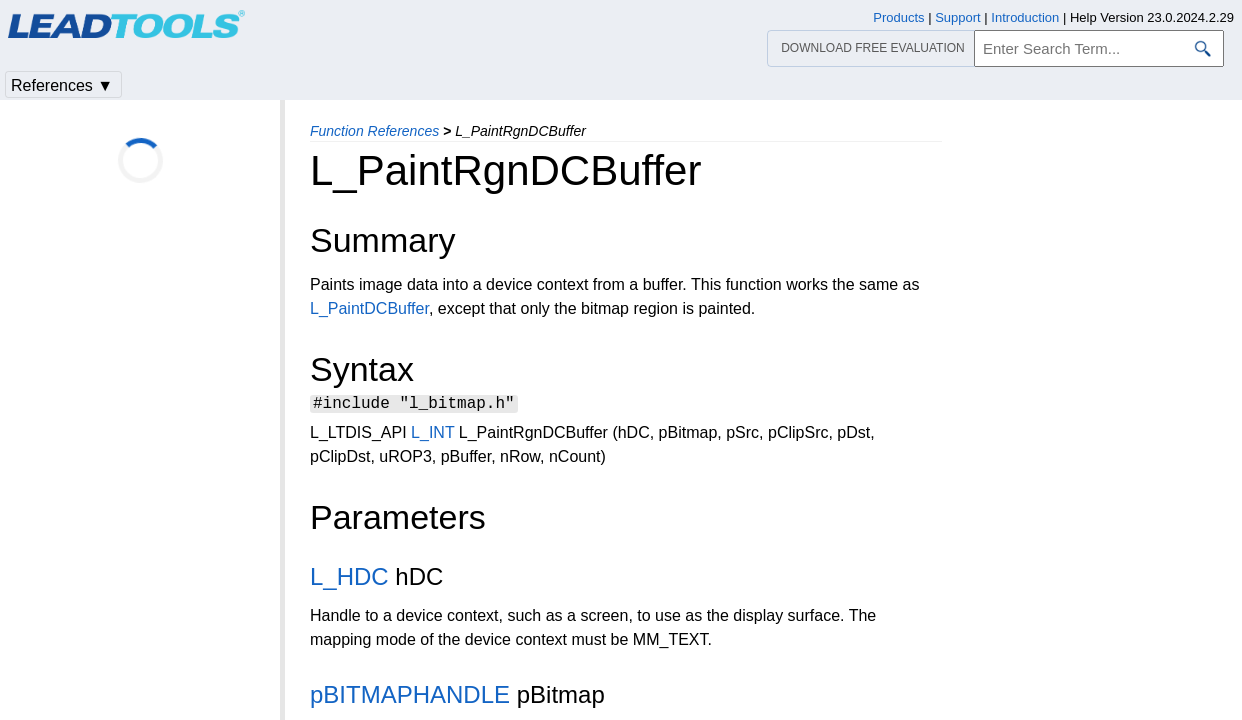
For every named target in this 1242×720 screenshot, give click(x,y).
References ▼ (62, 85)
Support (958, 17)
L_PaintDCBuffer (369, 308)
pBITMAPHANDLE (410, 697)
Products (898, 17)
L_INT (432, 435)
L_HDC (349, 579)
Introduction (1025, 17)
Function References (374, 131)
